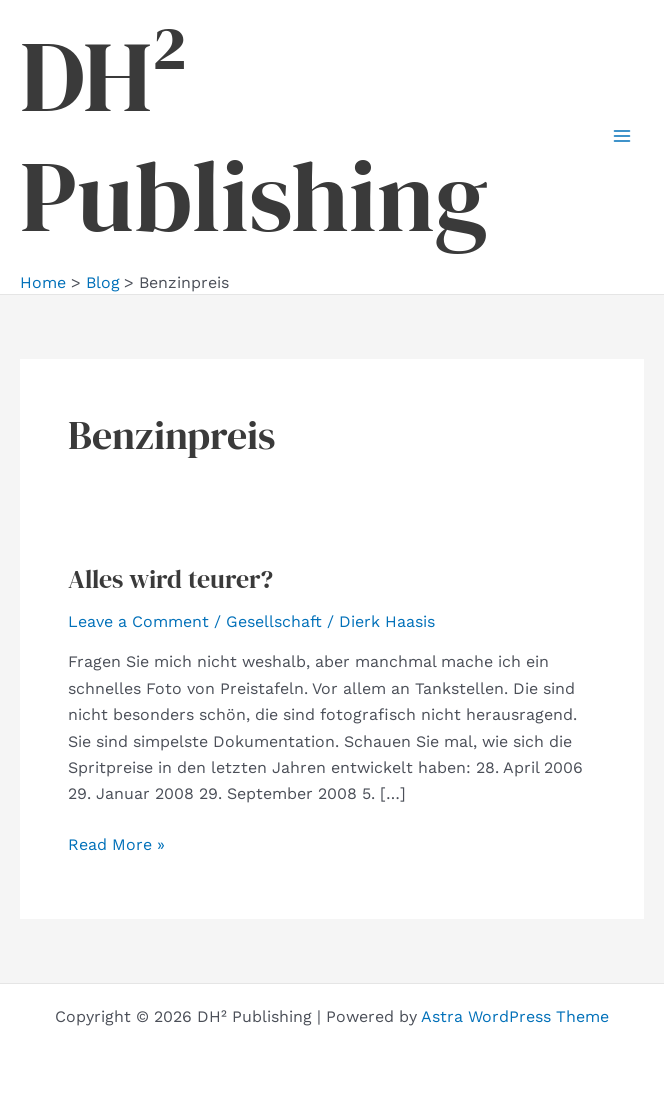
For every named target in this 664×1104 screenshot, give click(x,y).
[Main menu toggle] (622, 136)
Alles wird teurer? (170, 579)
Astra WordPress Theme (515, 1016)
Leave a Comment (138, 621)
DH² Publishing (254, 136)
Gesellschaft (274, 621)
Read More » (116, 845)
